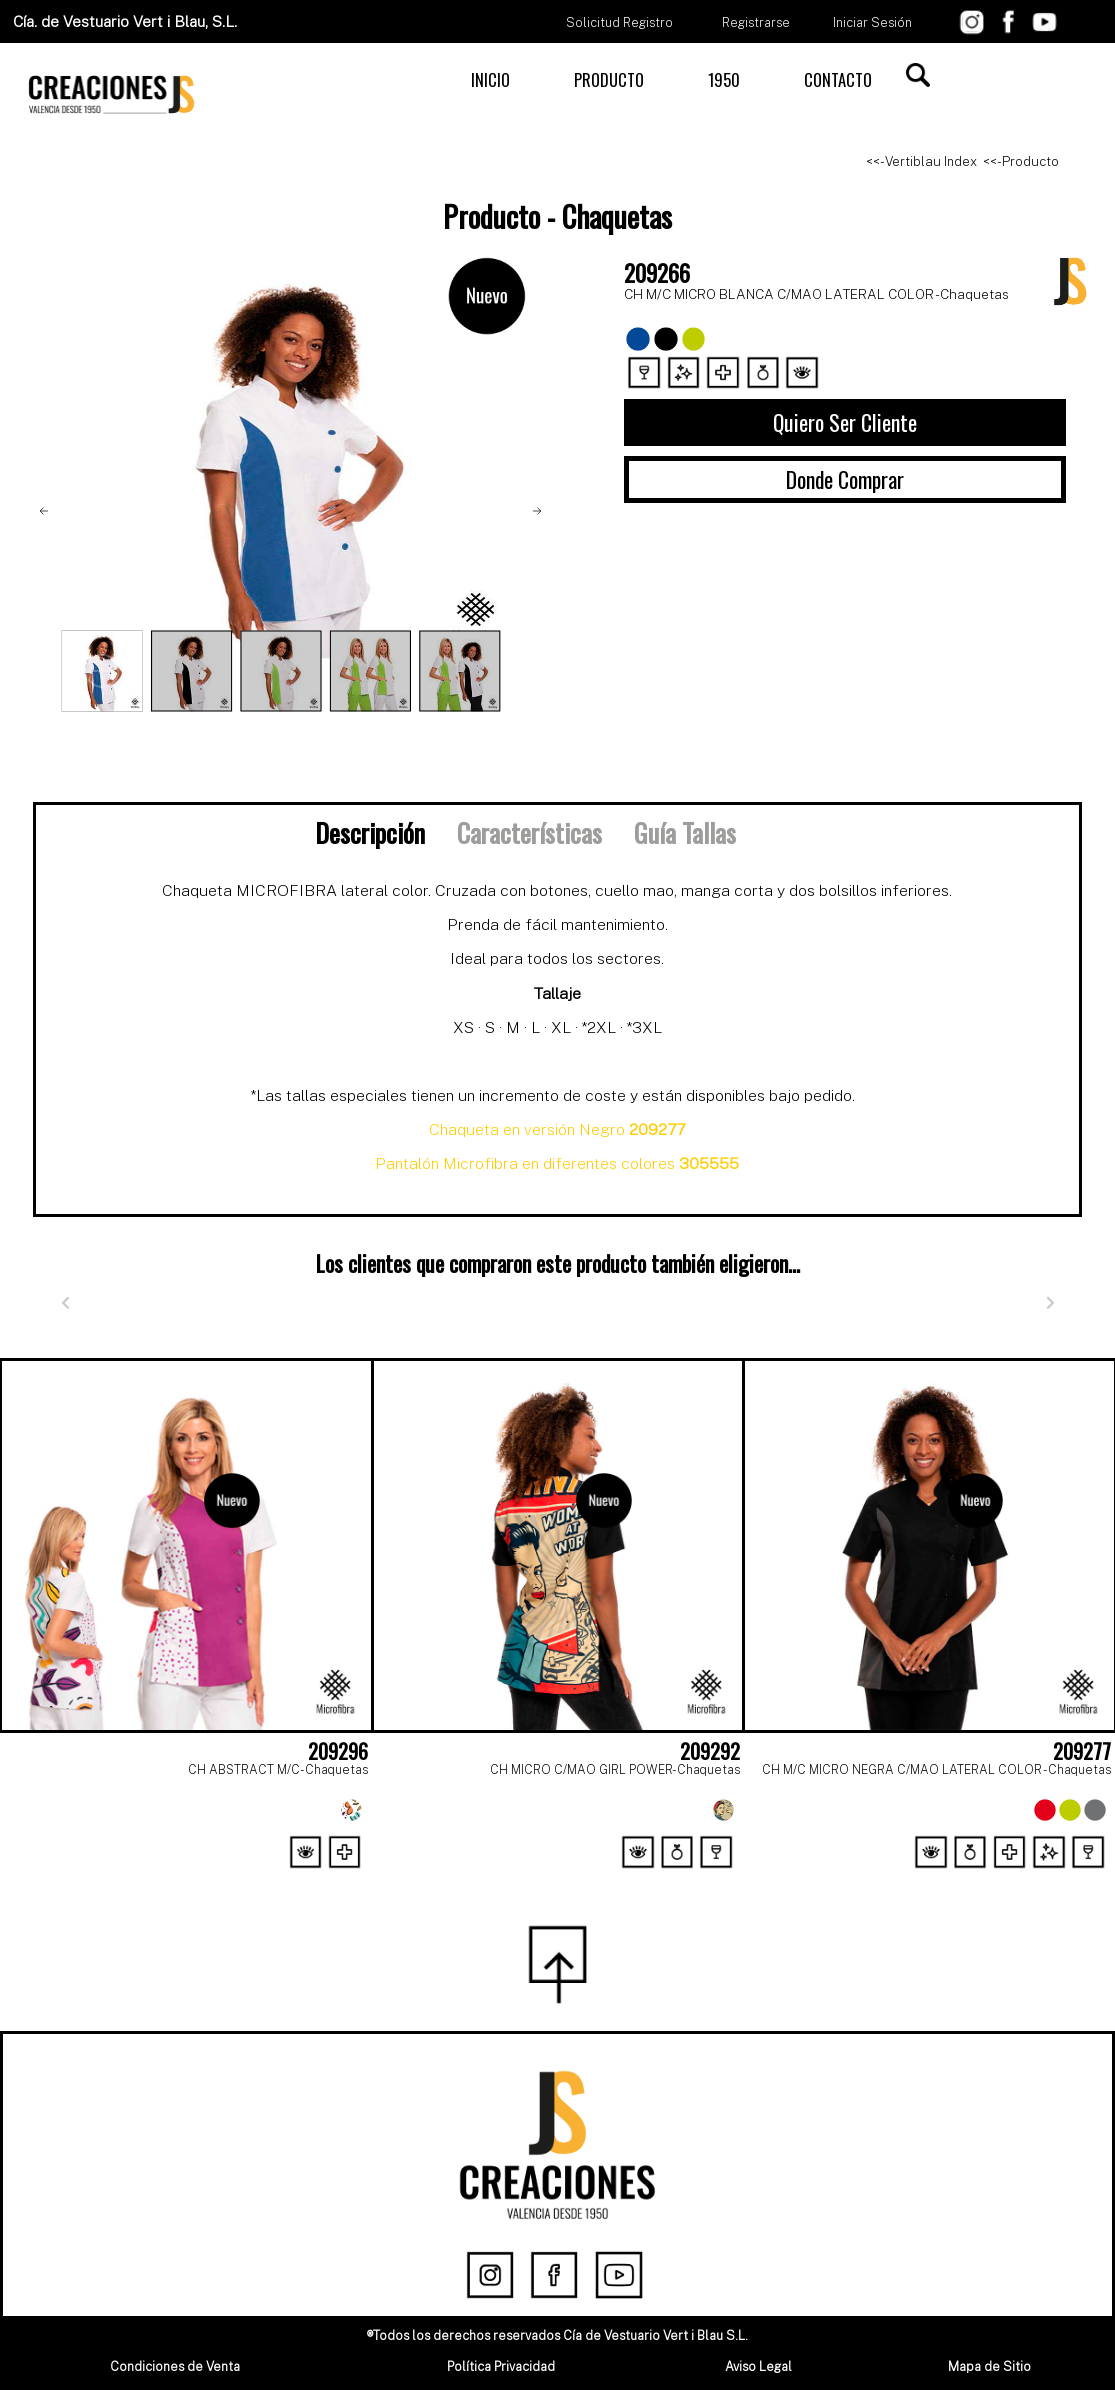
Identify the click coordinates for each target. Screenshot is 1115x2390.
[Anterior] (65, 1303)
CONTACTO (838, 79)
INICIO (490, 79)
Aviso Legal (758, 2366)
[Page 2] (580, 1879)
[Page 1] (536, 1879)
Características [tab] (529, 832)
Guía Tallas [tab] (685, 832)
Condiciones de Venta (175, 2366)
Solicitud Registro (619, 22)
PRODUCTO (609, 79)
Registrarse (756, 22)
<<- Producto (1021, 161)
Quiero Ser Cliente (845, 422)
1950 (724, 79)
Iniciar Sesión (872, 22)
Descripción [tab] (370, 832)
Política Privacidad (501, 2366)
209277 (1082, 1751)
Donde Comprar (845, 479)
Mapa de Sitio (989, 2366)
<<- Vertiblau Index (921, 161)
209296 (338, 1751)
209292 (710, 1751)
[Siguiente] (1050, 1303)
